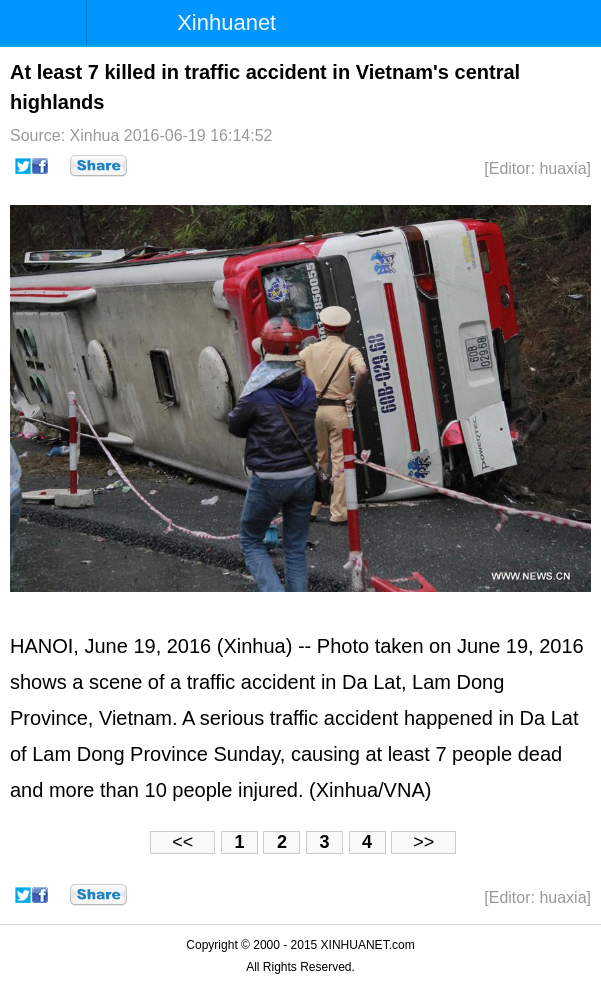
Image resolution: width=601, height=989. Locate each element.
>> (423, 842)
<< (182, 842)
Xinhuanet (226, 22)
